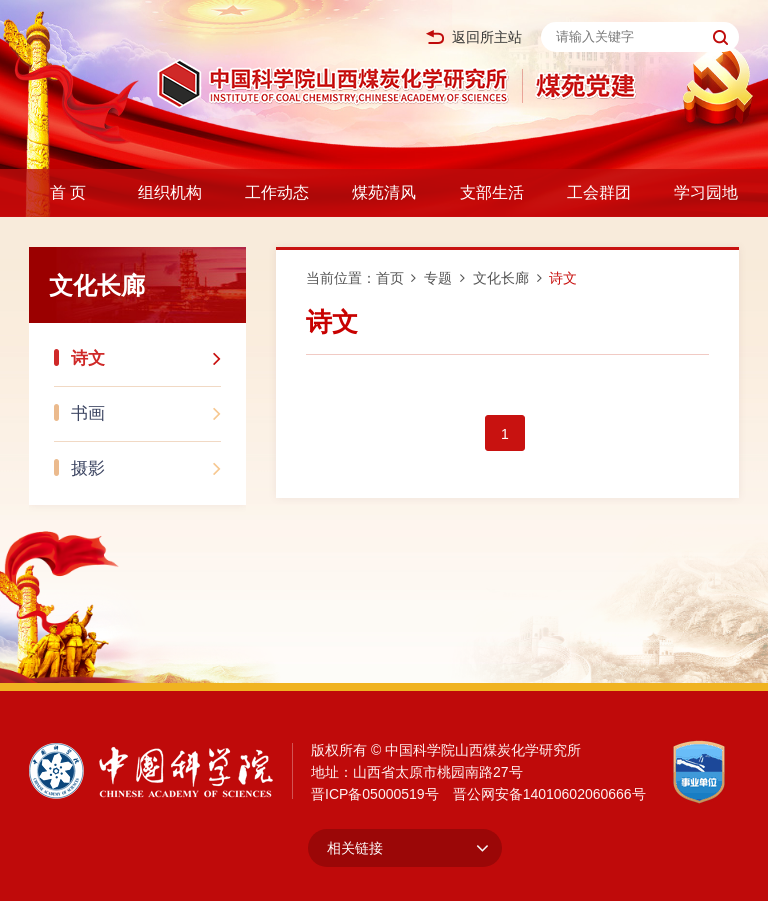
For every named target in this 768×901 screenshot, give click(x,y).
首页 (390, 278)
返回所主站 (474, 37)
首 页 (68, 192)
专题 (438, 278)
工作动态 (277, 192)
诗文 (146, 352)
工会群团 (599, 192)
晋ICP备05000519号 (375, 794)
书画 (146, 407)
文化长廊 (501, 278)
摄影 (146, 462)
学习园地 (706, 192)
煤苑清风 (384, 192)
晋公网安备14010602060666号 (549, 794)
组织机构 (170, 192)
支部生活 (492, 192)
